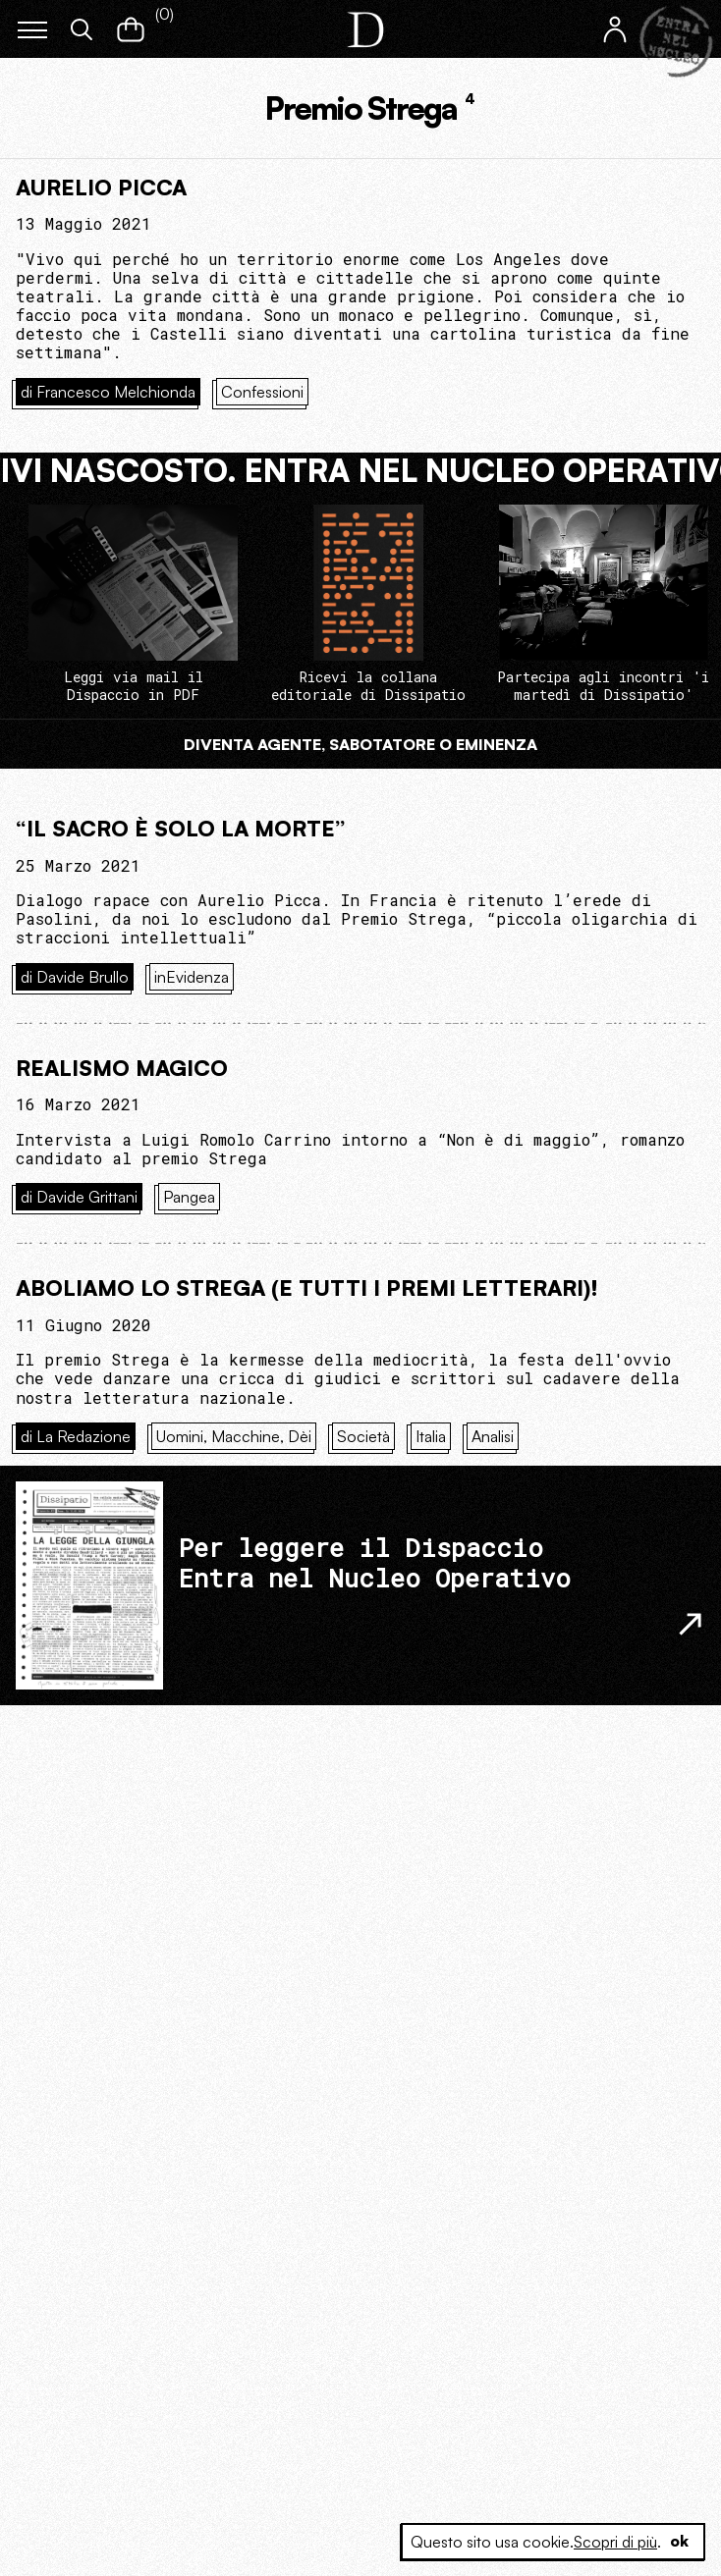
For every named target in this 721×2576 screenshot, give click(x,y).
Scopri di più (613, 2541)
